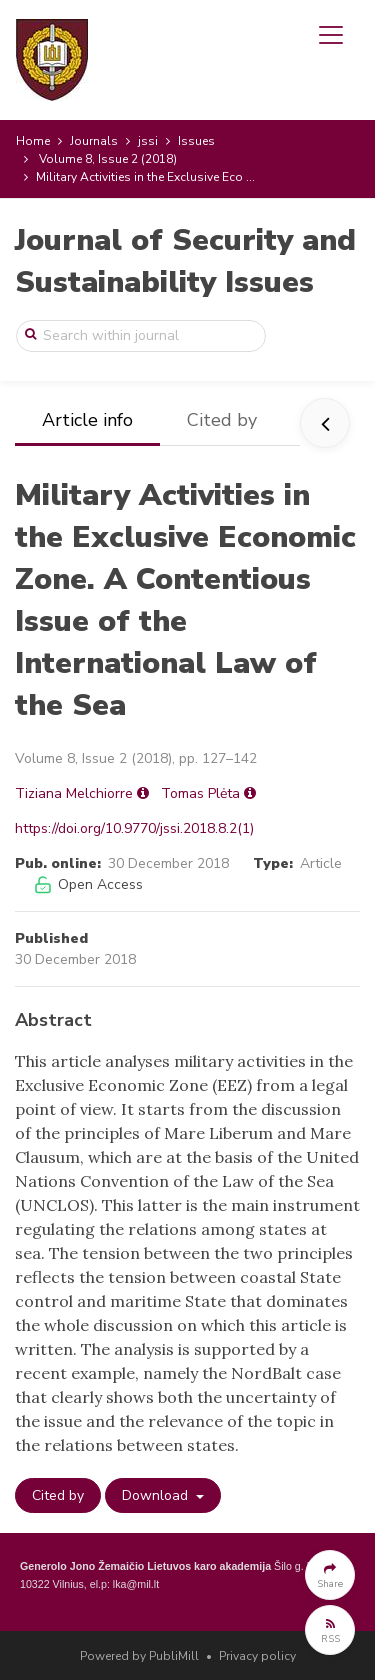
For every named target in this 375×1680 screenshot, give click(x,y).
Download (157, 1495)
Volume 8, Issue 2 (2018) (108, 159)
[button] (330, 1575)
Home (33, 141)
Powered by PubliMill (139, 1656)
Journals (94, 141)
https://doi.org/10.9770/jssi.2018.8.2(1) (134, 828)
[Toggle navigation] (331, 35)
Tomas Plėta (200, 793)
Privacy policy (257, 1656)
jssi (148, 141)
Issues (196, 141)
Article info (87, 420)
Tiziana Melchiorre (74, 793)
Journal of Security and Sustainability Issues (185, 261)
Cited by (222, 420)
